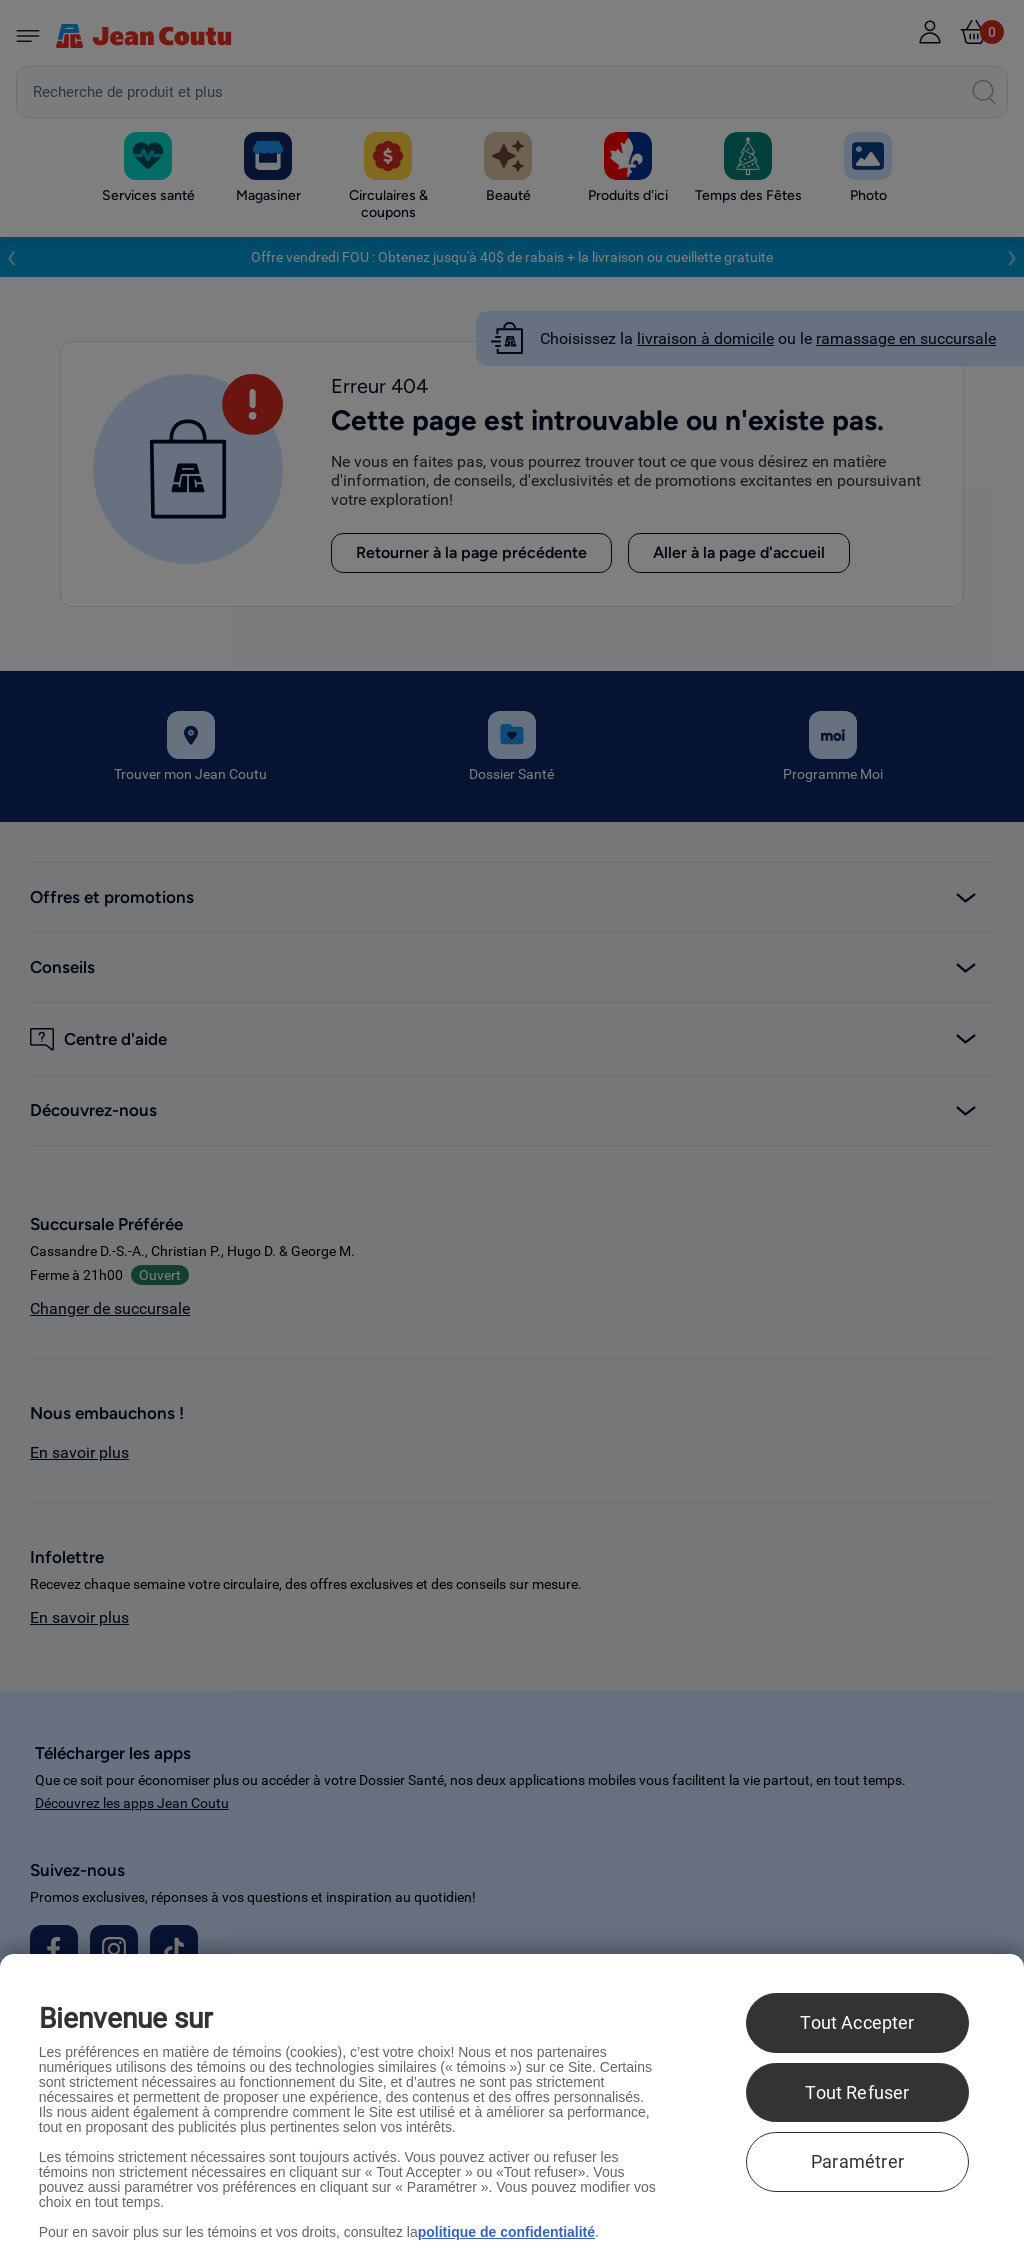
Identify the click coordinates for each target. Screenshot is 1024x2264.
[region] (512, 2109)
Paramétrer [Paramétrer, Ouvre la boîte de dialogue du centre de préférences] (857, 2161)
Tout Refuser (857, 2092)
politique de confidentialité (506, 2232)
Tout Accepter (857, 2022)
